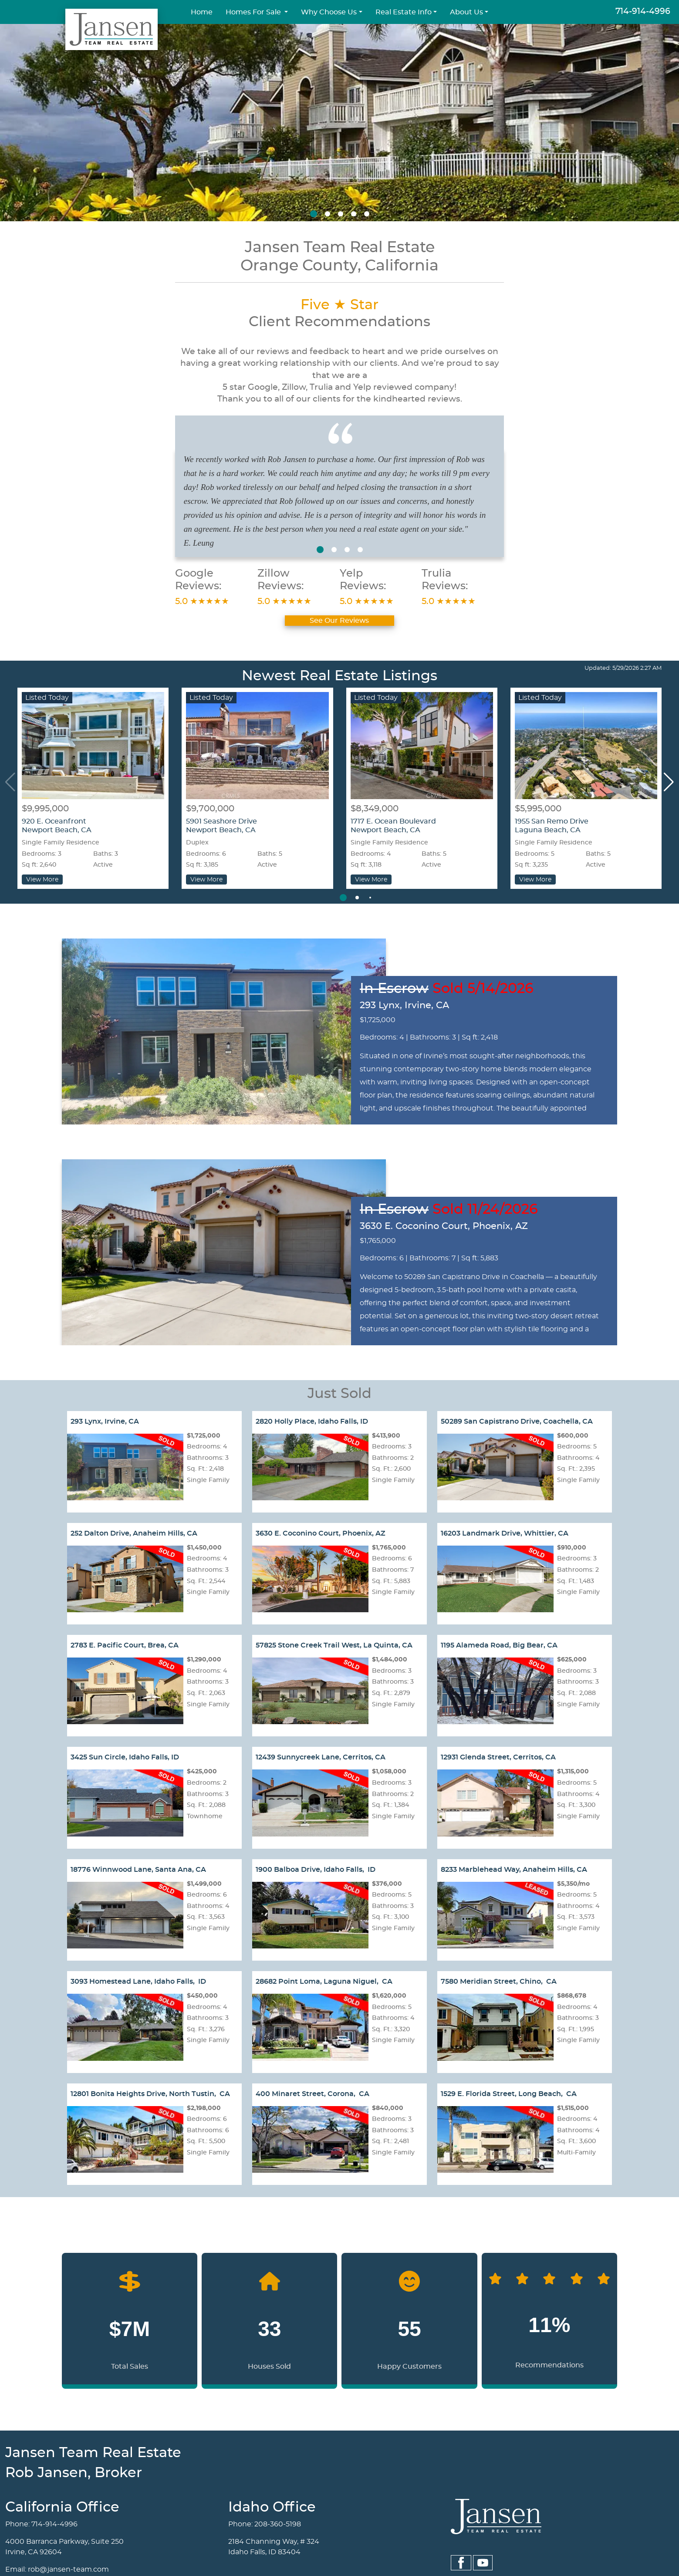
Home (202, 12)
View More (42, 879)
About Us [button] (466, 12)
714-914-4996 (642, 11)
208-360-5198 (277, 2524)
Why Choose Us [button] (329, 12)
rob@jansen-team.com (68, 2569)
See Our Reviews (339, 620)
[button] (313, 213)
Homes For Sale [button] (254, 12)
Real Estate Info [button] (403, 12)
